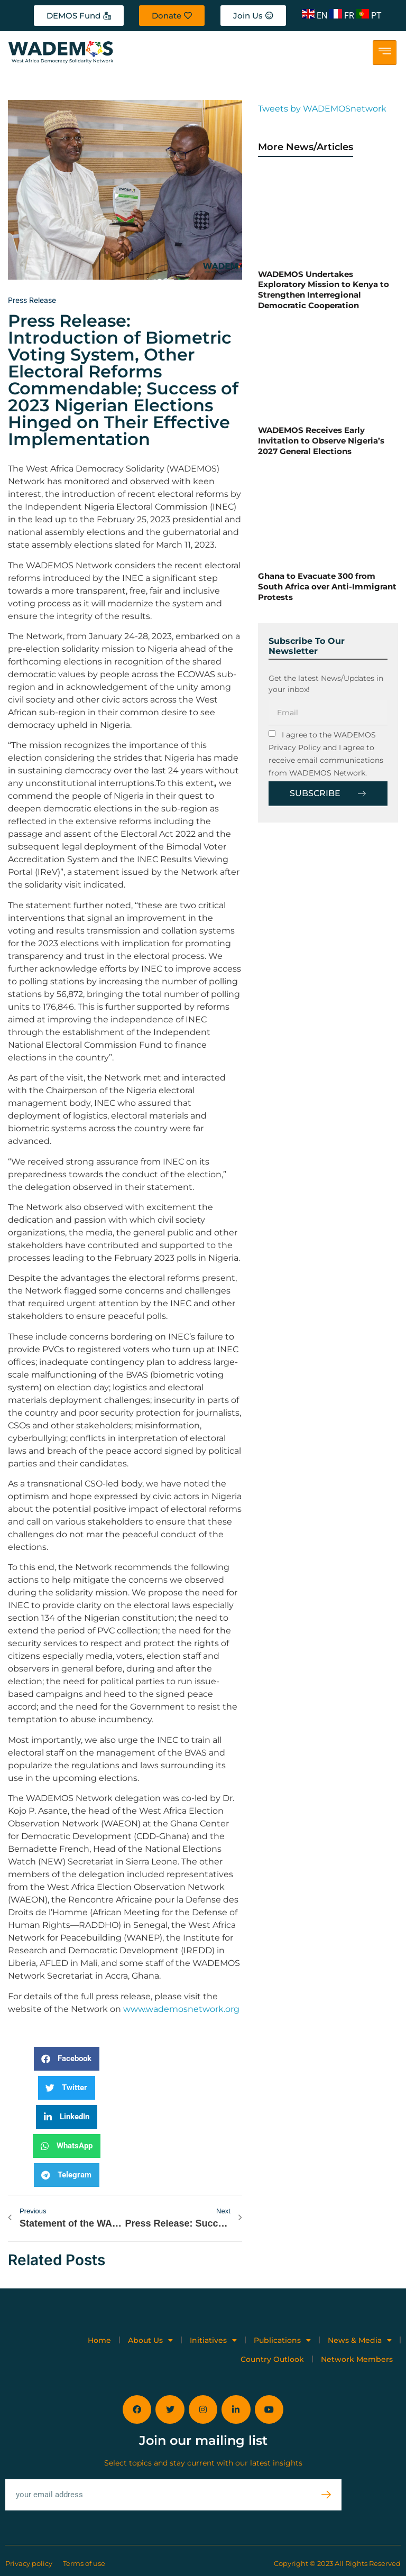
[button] (66, 2059)
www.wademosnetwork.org (181, 2009)
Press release (32, 300)
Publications (282, 2340)
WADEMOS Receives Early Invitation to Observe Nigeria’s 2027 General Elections (321, 440)
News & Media (360, 2340)
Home (99, 2340)
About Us (150, 2340)
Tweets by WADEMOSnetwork (322, 109)
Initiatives (213, 2340)
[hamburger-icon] (384, 52)
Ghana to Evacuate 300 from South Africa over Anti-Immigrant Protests (327, 586)
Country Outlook (272, 2359)
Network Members (357, 2359)
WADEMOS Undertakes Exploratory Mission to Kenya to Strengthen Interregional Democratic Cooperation (323, 289)
